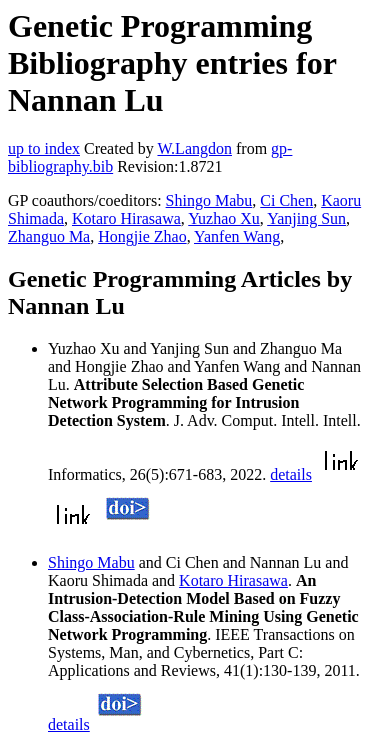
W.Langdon (194, 148)
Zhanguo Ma (49, 236)
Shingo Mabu (209, 200)
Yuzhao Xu (224, 218)
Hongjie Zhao (142, 236)
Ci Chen (286, 200)
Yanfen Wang (237, 236)
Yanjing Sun (306, 218)
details (291, 474)
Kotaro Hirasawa (126, 218)
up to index (44, 148)
